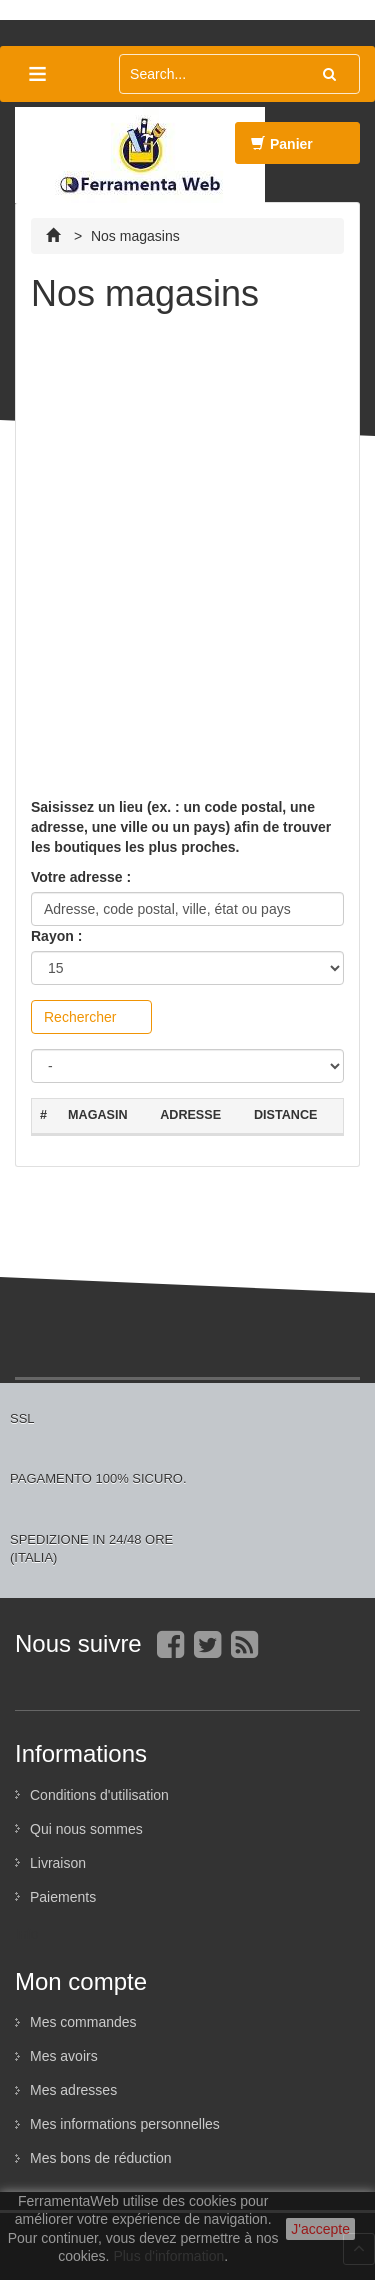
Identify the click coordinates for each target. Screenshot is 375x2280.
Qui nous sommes (86, 1829)
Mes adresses (73, 2090)
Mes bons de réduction (101, 2158)
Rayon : (56, 936)
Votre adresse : (81, 877)
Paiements (63, 1897)
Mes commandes (83, 2022)
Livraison (58, 1863)
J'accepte (320, 2229)
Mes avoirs (64, 2056)
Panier (282, 150)
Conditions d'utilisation (99, 1795)
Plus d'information (168, 2256)
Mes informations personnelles (125, 2124)
